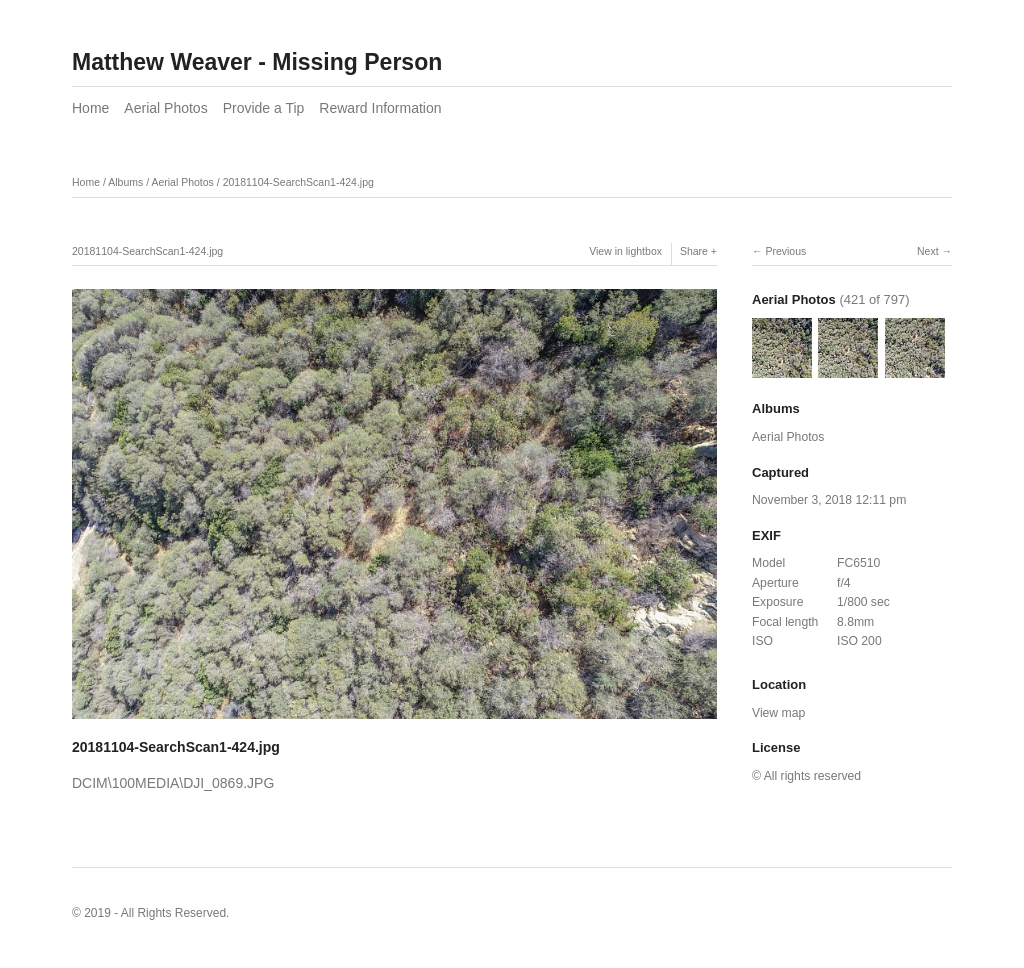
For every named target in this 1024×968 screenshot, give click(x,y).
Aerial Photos (165, 108)
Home (90, 108)
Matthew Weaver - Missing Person (257, 62)
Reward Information (380, 108)
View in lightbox (625, 251)
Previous (785, 251)
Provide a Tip (264, 108)
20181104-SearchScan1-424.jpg (298, 182)
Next (928, 251)
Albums (125, 182)
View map (778, 713)
